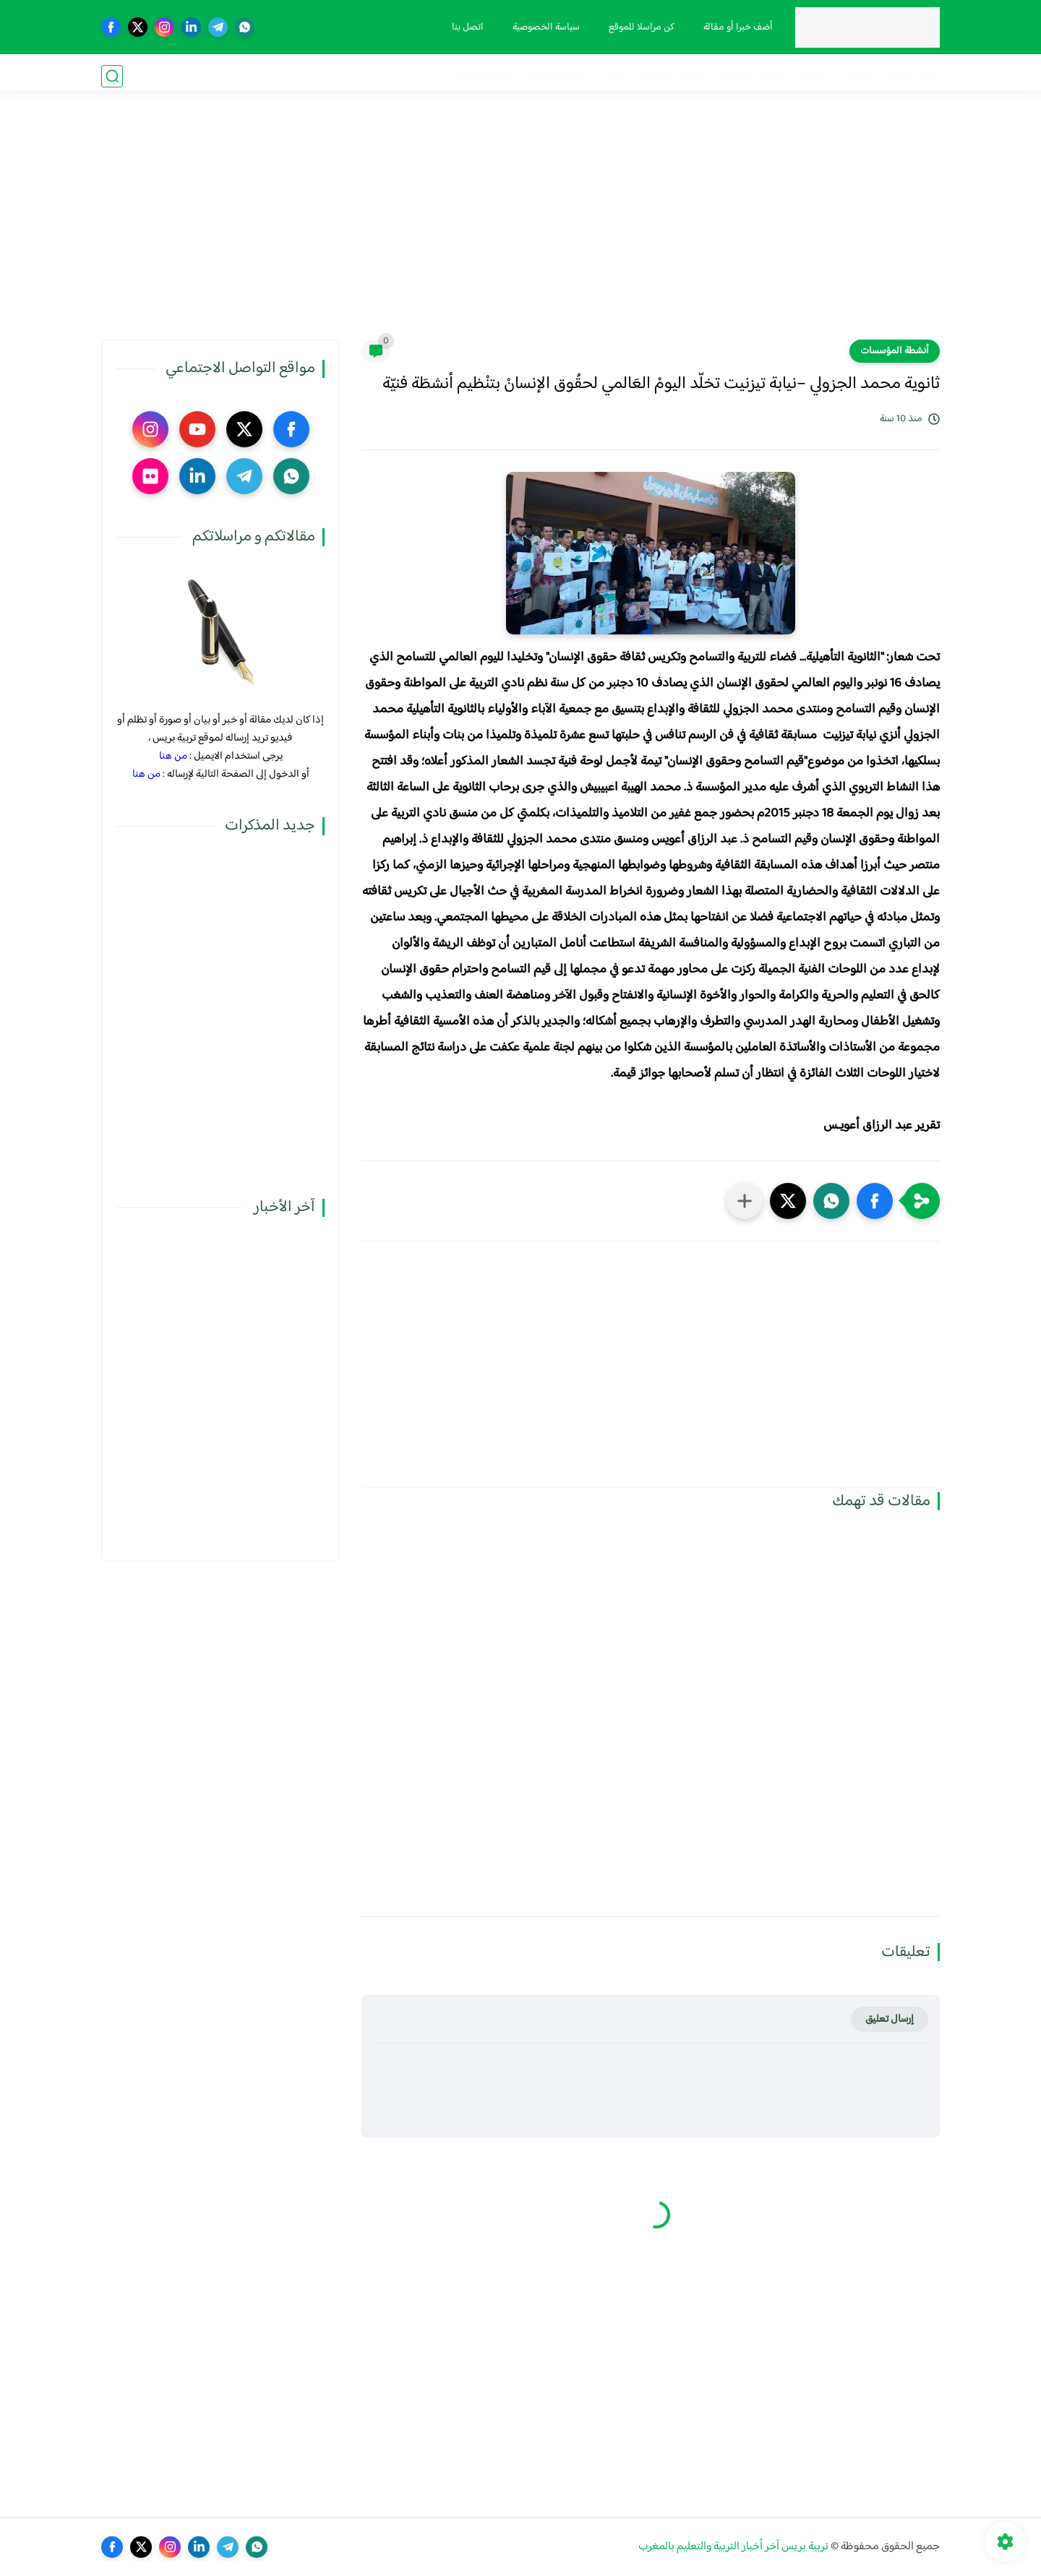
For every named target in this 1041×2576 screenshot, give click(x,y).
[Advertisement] (520, 227)
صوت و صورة (483, 76)
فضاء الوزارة (912, 76)
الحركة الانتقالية (751, 76)
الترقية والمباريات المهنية (650, 76)
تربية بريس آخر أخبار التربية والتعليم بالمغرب (733, 2546)
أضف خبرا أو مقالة (735, 27)
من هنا (173, 756)
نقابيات (812, 76)
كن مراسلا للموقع (639, 27)
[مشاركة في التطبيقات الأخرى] (745, 1201)
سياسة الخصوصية (543, 27)
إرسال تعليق (889, 2019)
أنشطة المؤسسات (894, 351)
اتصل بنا (465, 27)
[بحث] (112, 76)
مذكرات (856, 76)
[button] (875, 1201)
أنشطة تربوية (554, 76)
